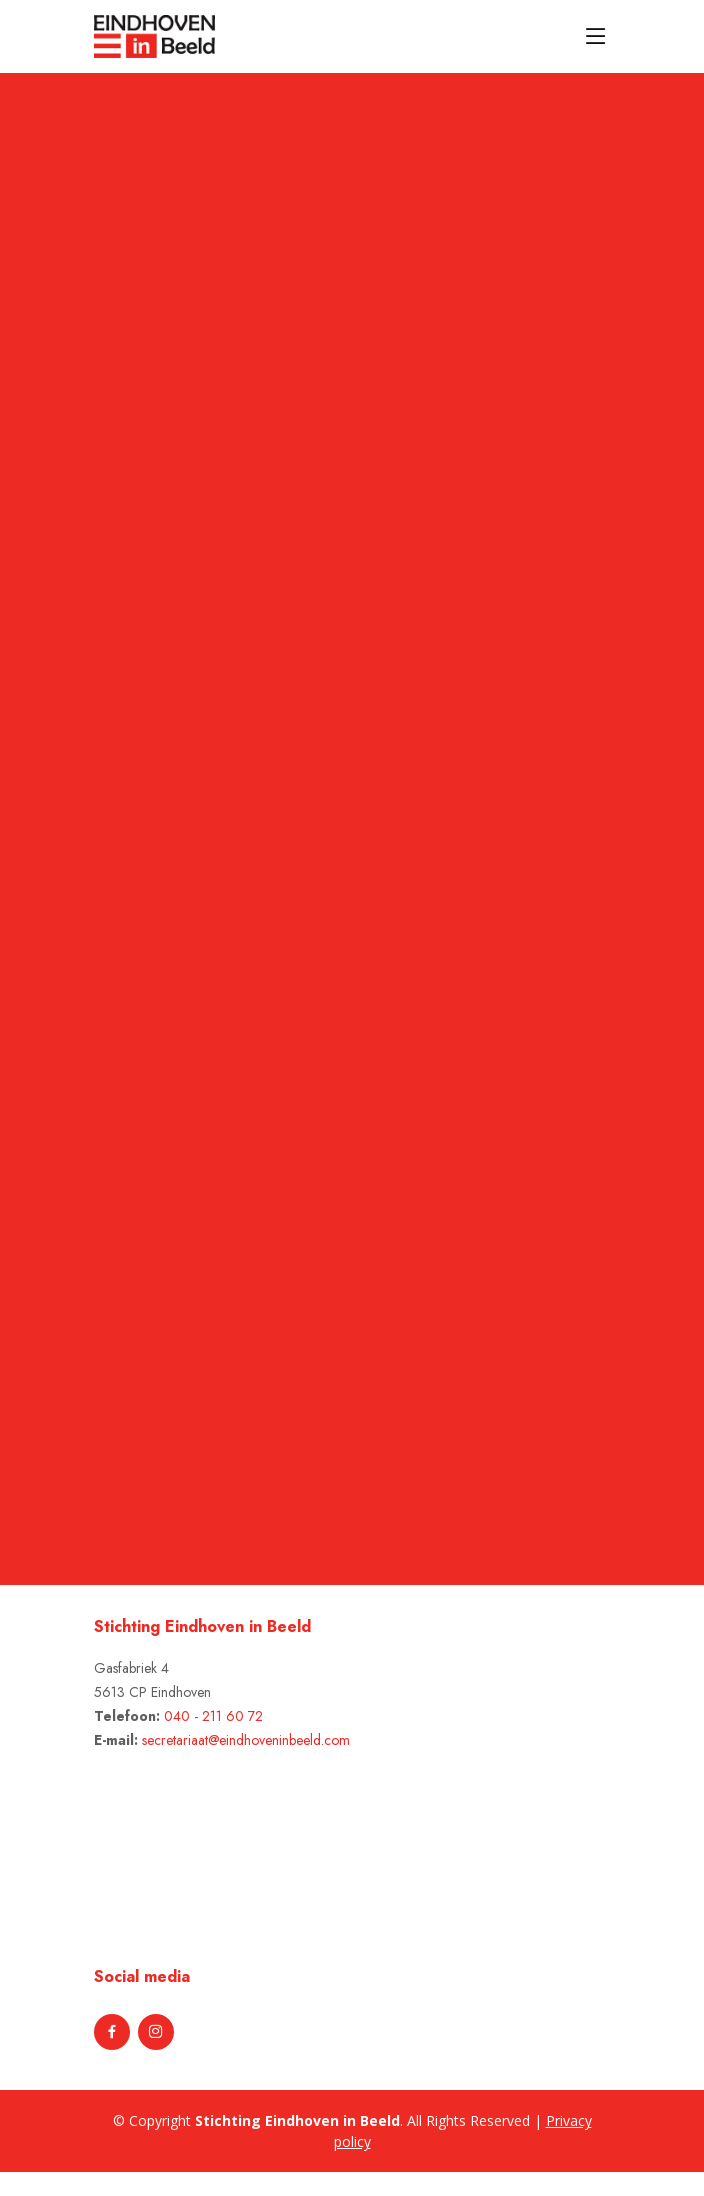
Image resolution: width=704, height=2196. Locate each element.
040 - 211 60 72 (213, 1716)
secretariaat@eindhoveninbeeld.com (246, 1740)
